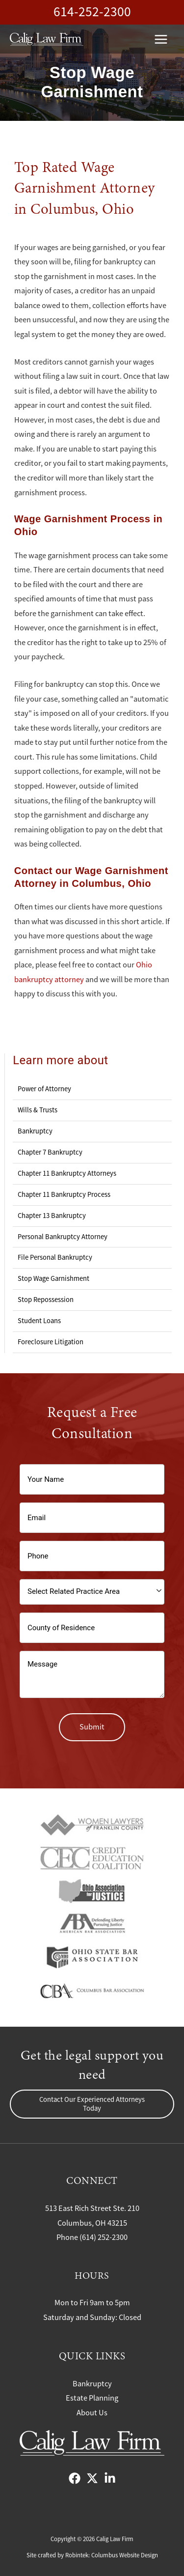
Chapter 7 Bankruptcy (50, 1152)
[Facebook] (74, 2478)
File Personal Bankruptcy (55, 1257)
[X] (92, 2478)
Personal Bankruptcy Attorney (62, 1236)
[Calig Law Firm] (46, 38)
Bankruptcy (35, 1131)
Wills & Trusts (37, 1109)
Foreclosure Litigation (50, 1341)
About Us (92, 2412)
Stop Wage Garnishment (53, 1278)
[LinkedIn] (110, 2478)
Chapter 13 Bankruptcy (52, 1215)
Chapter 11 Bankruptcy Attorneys (67, 1173)
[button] (92, 2104)
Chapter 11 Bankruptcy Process (64, 1194)
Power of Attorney (44, 1088)
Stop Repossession (46, 1299)
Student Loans (39, 1320)
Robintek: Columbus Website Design (111, 2555)
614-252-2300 (92, 11)
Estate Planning (92, 2398)
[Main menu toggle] (160, 39)
